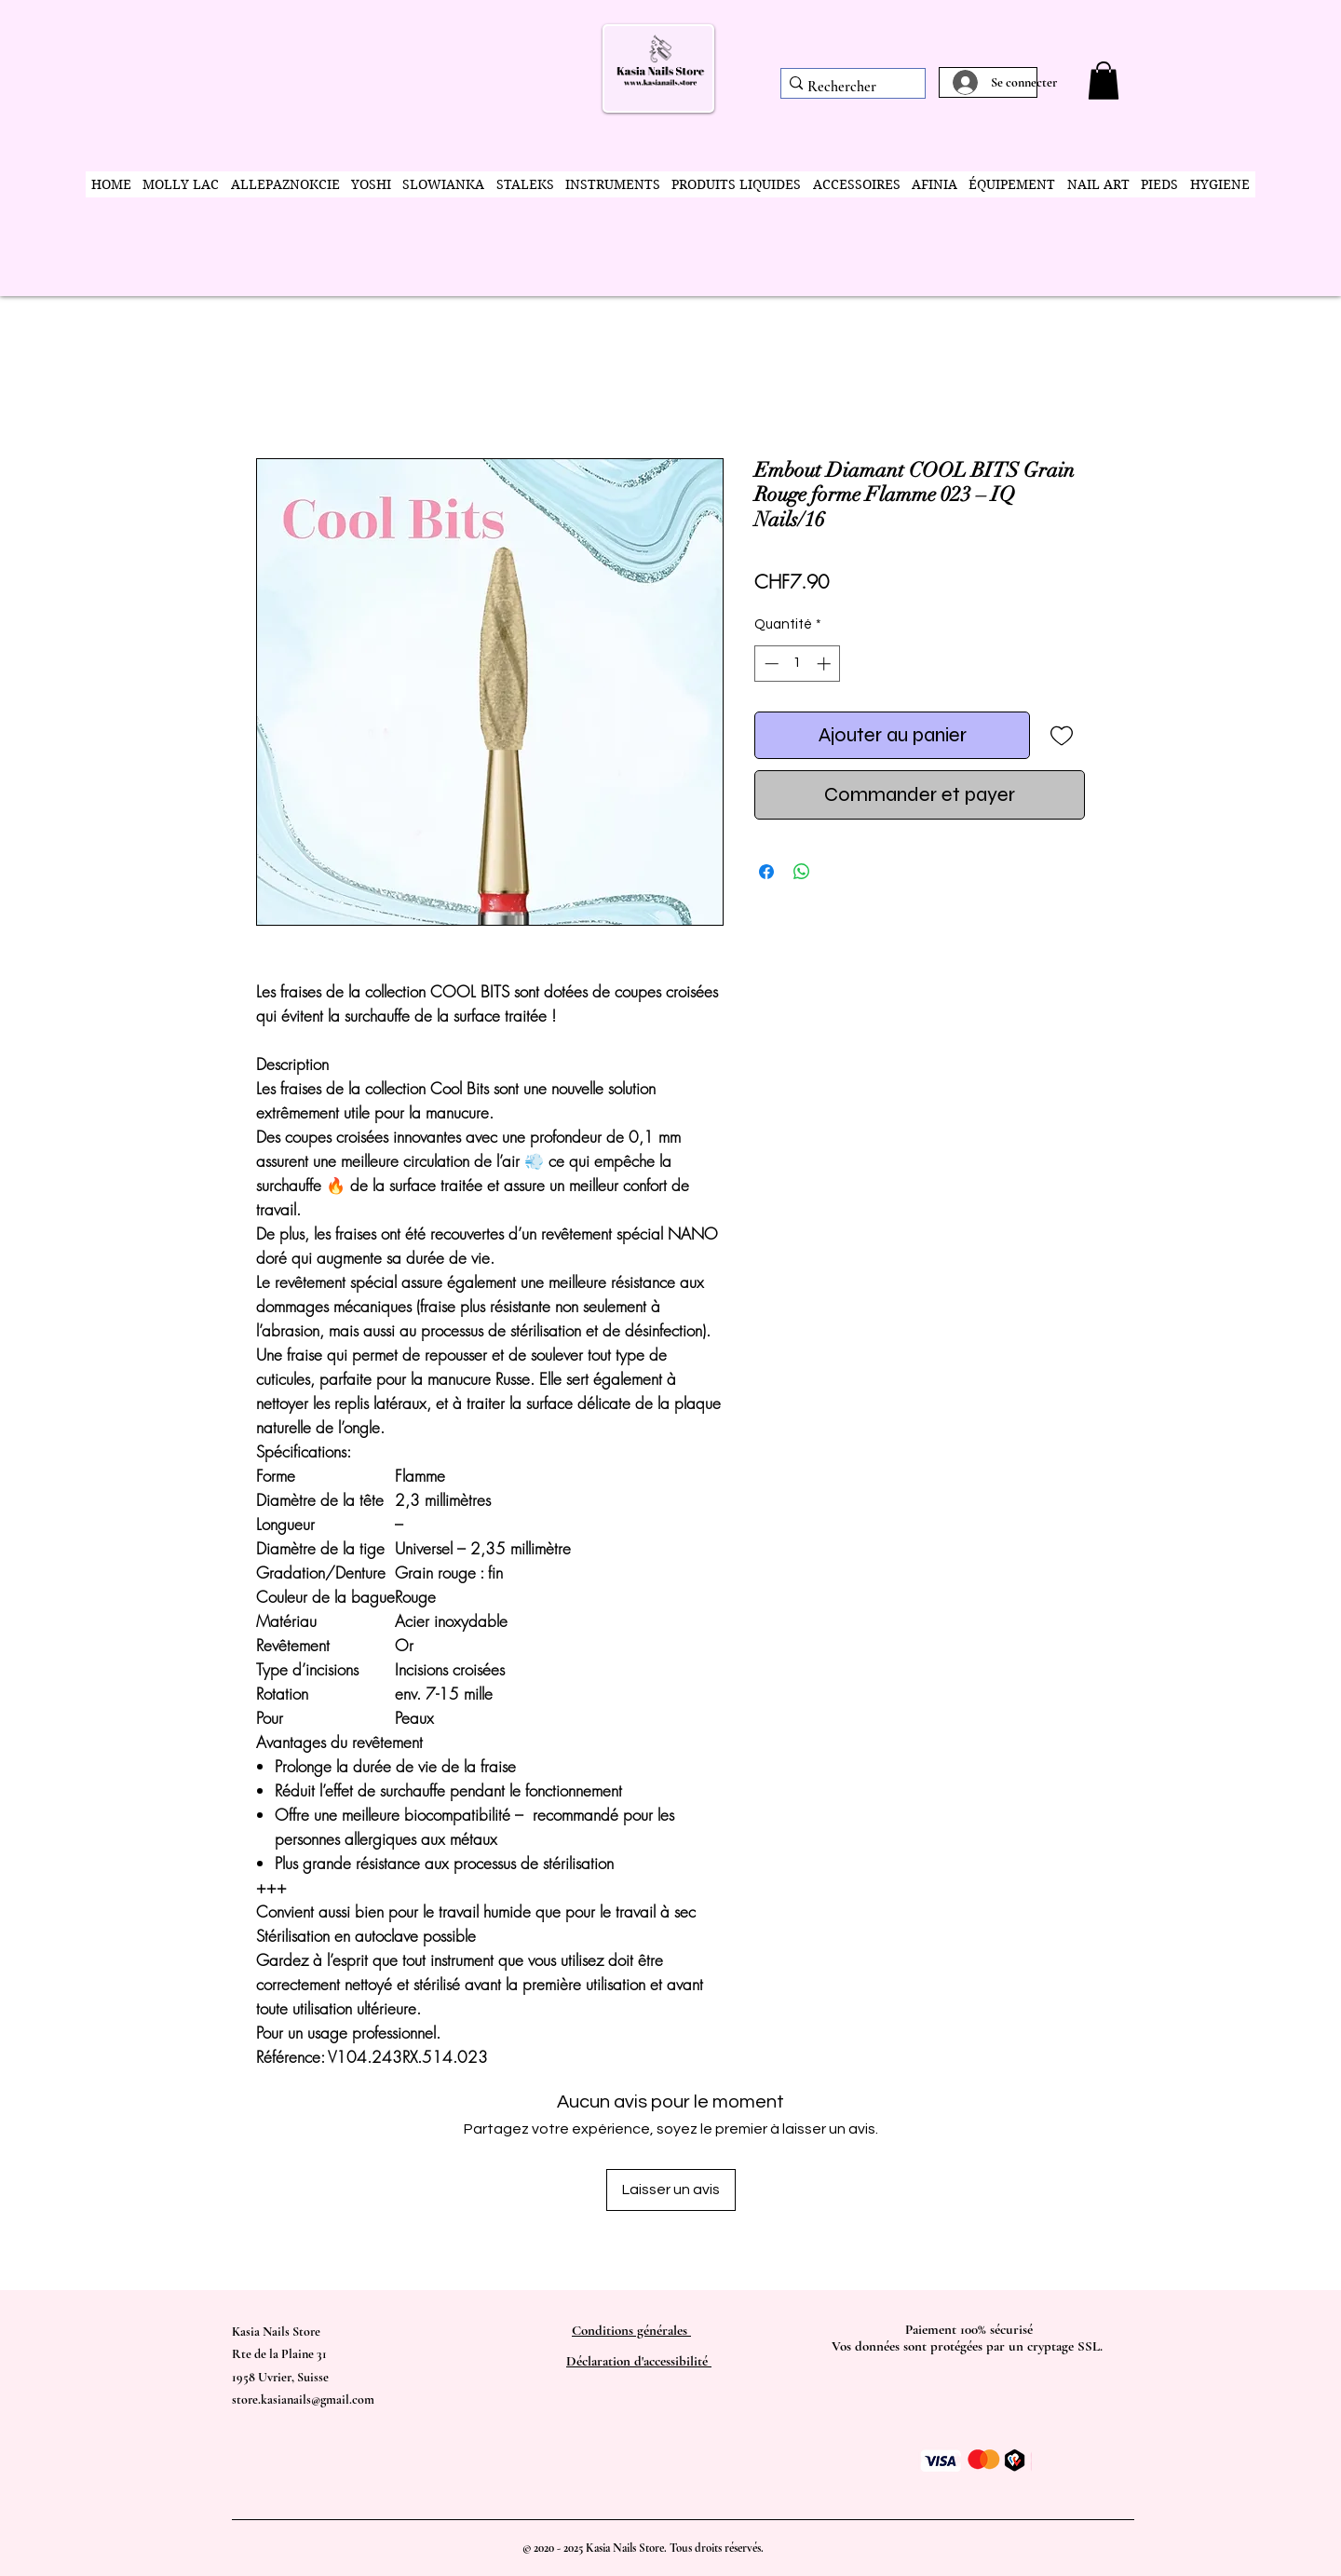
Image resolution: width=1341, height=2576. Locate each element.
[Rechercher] (846, 87)
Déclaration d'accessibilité (638, 2360)
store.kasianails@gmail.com (303, 2399)
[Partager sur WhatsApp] (802, 872)
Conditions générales (631, 2330)
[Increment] (825, 663)
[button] (1103, 80)
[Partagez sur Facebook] (766, 872)
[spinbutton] (797, 663)
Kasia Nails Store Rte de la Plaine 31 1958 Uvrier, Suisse (280, 2354)
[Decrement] (769, 663)
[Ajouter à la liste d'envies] (1061, 735)
